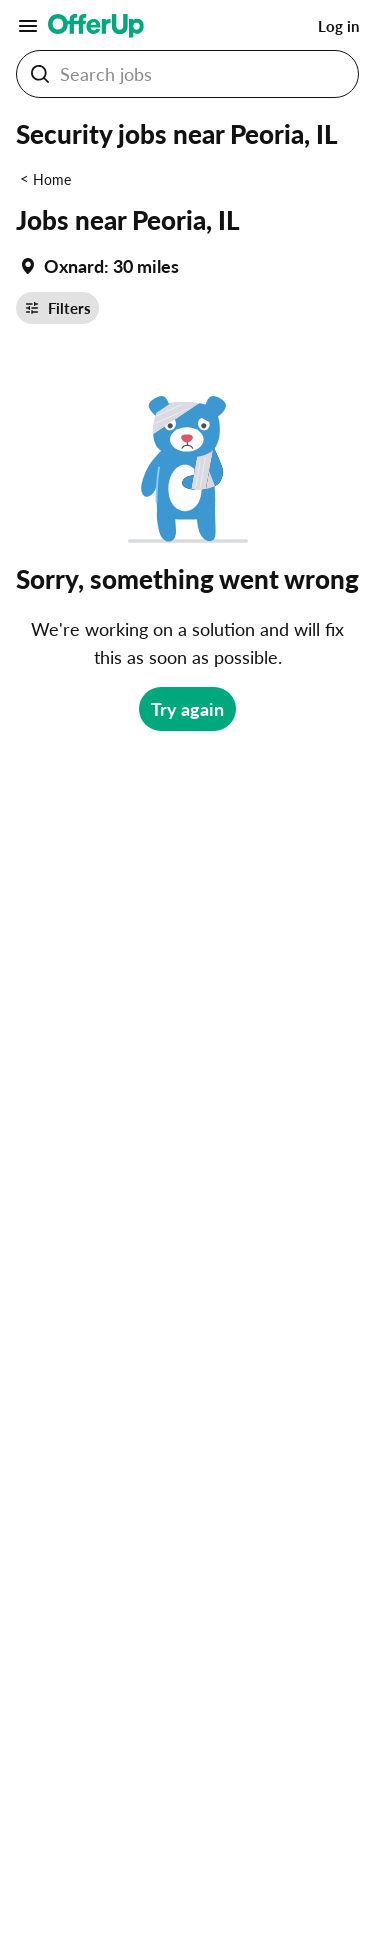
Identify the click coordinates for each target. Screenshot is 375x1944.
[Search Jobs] (203, 74)
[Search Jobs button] (40, 74)
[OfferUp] (96, 26)
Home (52, 179)
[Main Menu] (28, 26)
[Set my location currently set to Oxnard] (97, 266)
